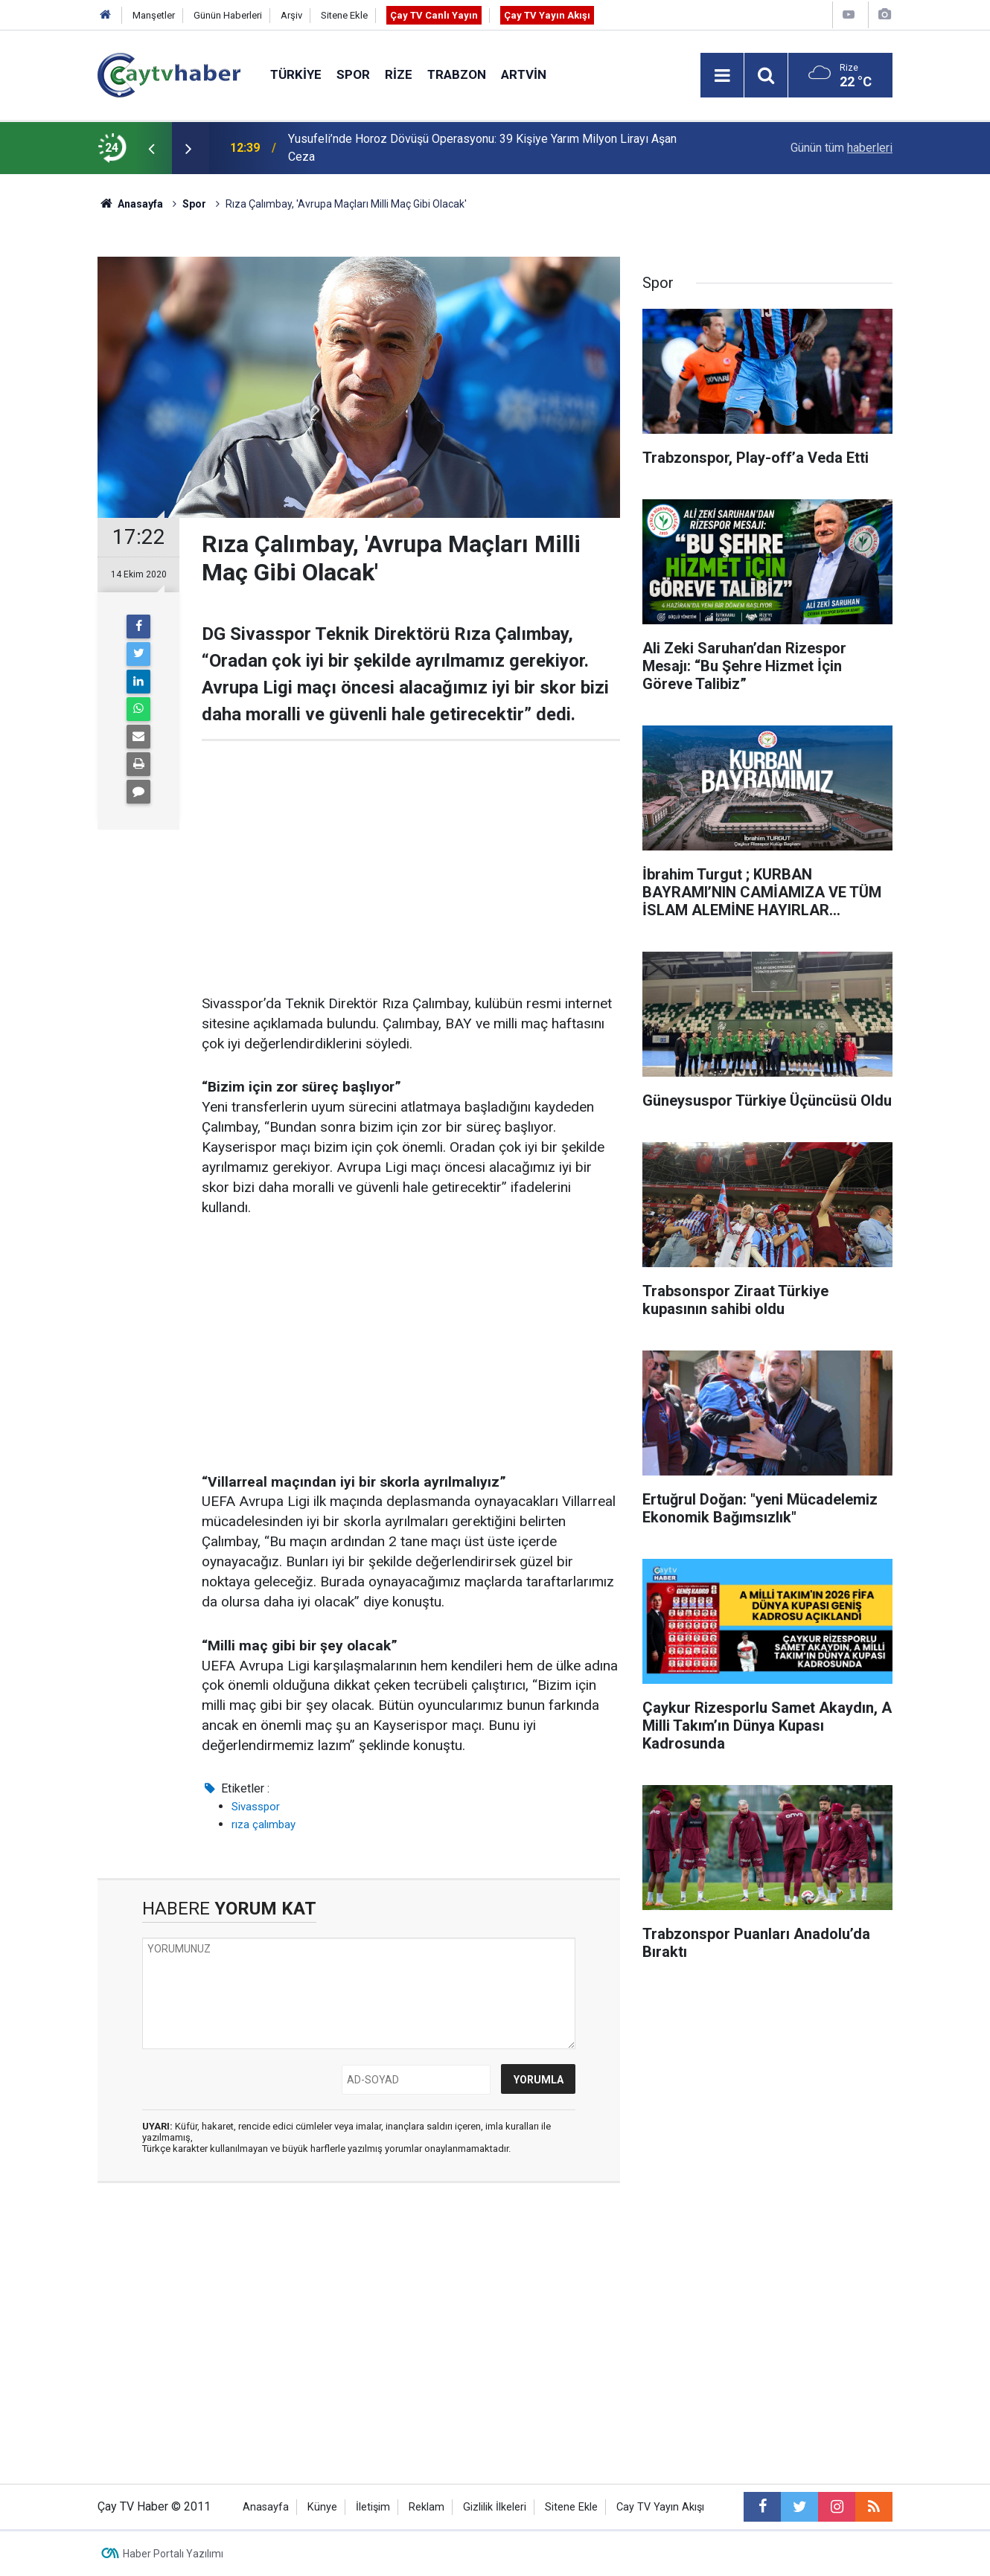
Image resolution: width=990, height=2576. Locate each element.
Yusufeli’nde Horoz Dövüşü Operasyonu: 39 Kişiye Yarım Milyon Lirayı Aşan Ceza (482, 148)
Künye (322, 2507)
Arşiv (291, 15)
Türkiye (296, 74)
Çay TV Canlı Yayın (434, 15)
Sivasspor (255, 1806)
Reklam (426, 2507)
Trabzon (456, 74)
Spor (353, 74)
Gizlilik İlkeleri (494, 2507)
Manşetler (153, 15)
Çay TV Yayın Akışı (547, 15)
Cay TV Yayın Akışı (660, 2507)
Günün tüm (841, 148)
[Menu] (722, 76)
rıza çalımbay (263, 1824)
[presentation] (151, 148)
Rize (398, 74)
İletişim (373, 2507)
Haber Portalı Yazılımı (173, 2554)
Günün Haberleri (228, 15)
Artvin (523, 74)
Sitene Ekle (344, 15)
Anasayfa (266, 2507)
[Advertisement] (411, 867)
